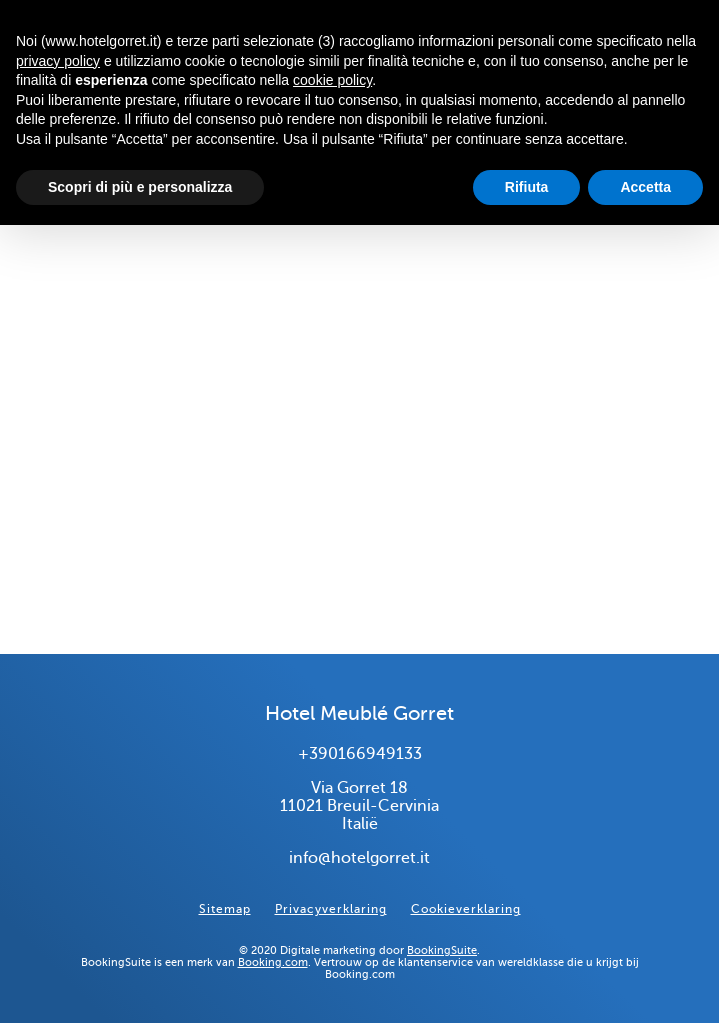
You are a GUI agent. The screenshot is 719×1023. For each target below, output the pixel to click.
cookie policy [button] (332, 80)
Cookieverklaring (466, 909)
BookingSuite (442, 950)
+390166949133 (360, 754)
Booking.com (273, 962)
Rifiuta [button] (527, 187)
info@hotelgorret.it (359, 858)
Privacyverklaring (331, 909)
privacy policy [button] (58, 61)
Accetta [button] (645, 187)
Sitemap (225, 909)
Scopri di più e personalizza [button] (140, 187)
